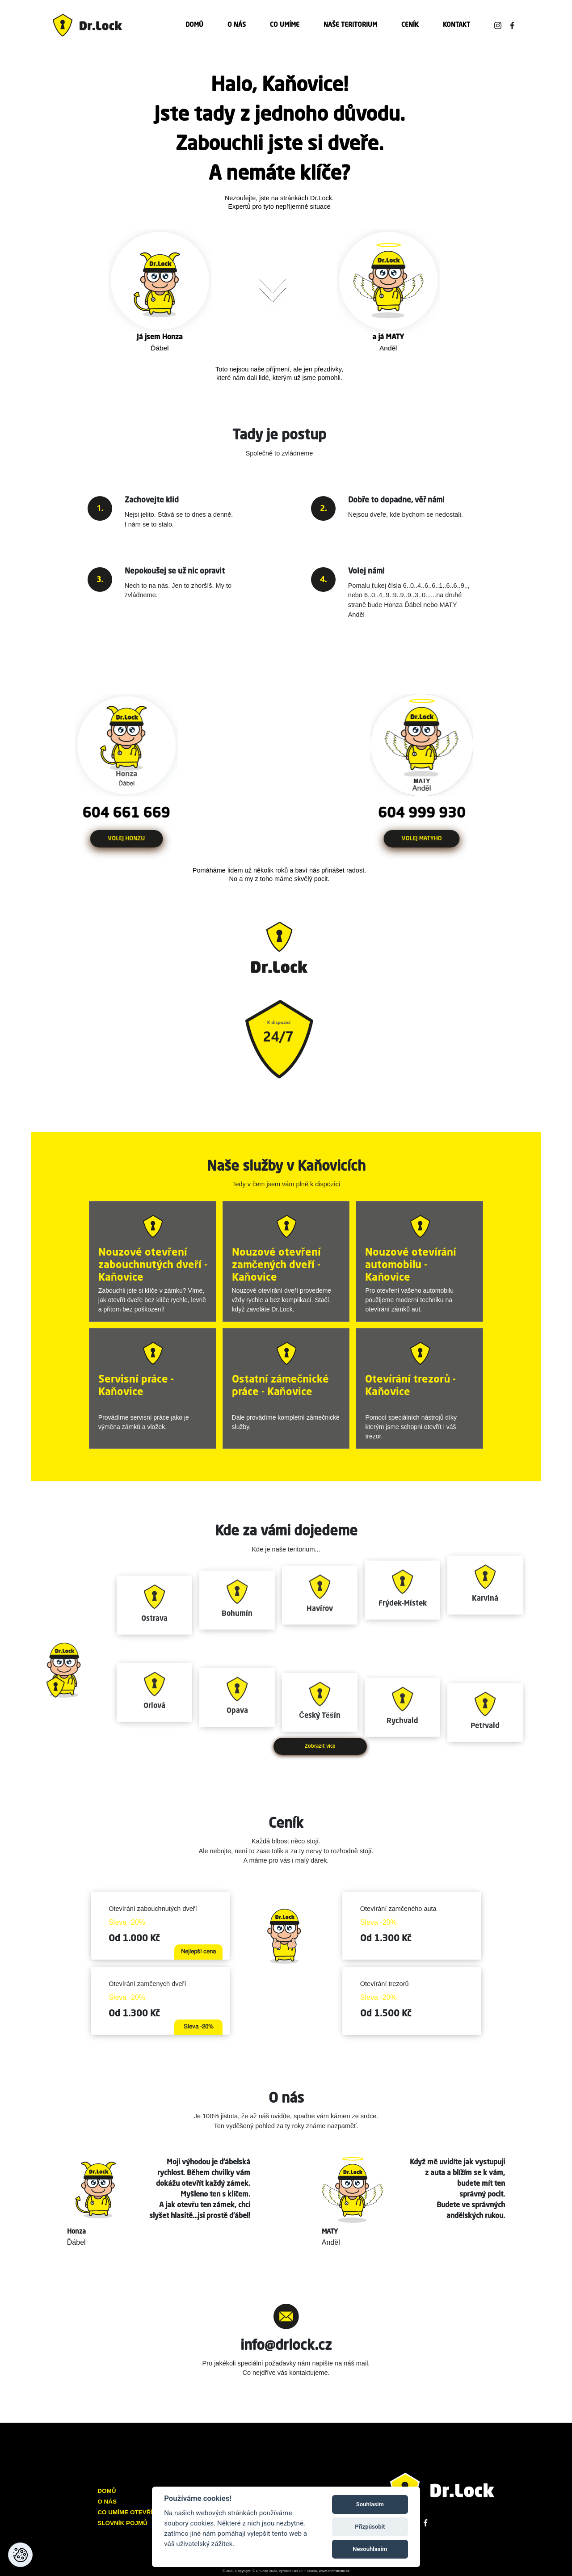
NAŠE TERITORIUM (350, 25)
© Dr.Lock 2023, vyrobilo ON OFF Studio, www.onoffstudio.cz (300, 2571)
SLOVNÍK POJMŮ (122, 2523)
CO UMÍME (284, 25)
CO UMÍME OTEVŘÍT (126, 2512)
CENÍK (410, 25)
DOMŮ (194, 25)
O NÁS (236, 25)
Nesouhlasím (370, 2549)
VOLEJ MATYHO (444, 839)
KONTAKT (456, 25)
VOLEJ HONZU (103, 839)
